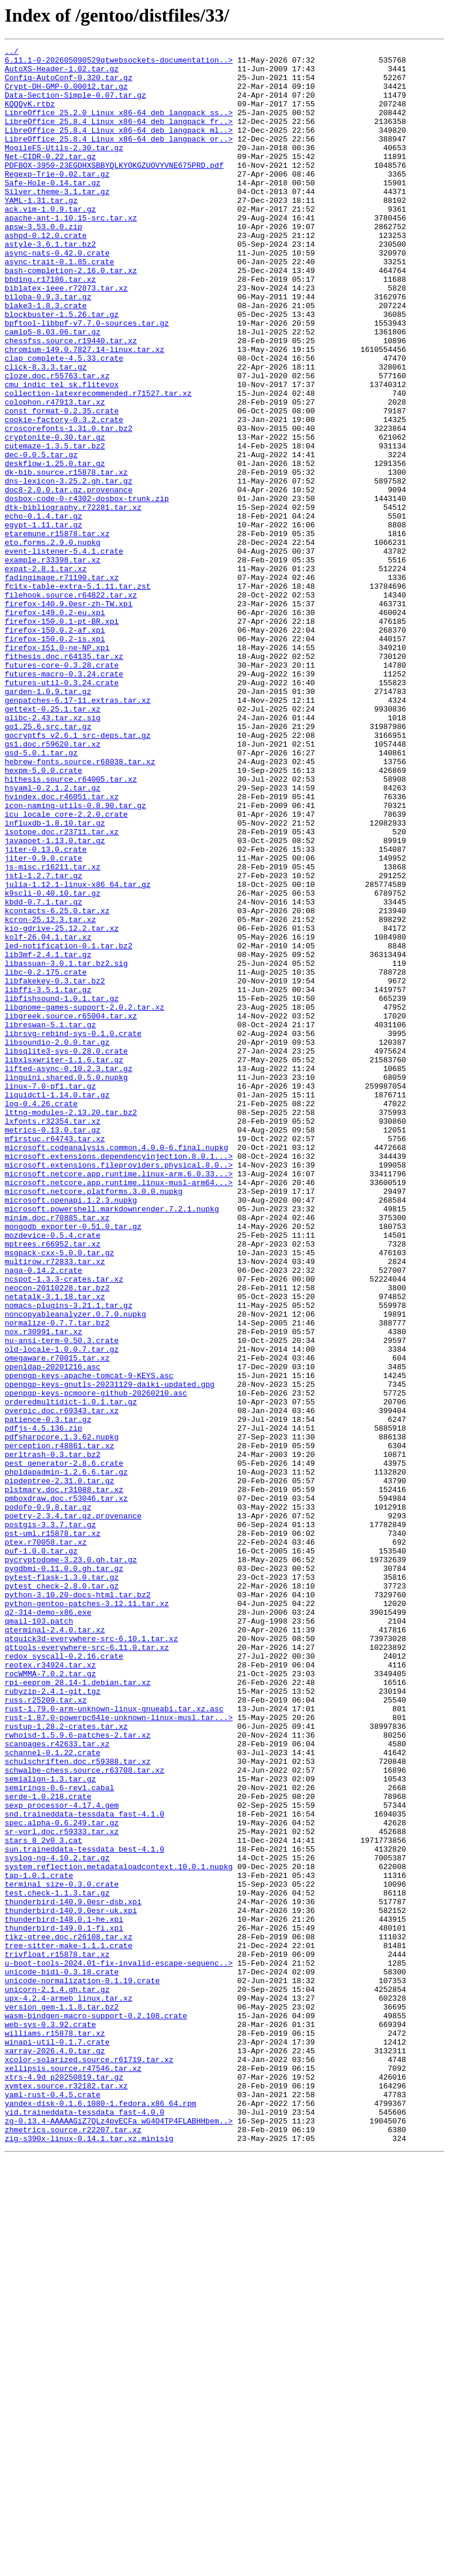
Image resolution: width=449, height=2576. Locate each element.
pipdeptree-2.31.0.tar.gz (59, 1768)
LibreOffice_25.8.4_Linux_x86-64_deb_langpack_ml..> (119, 147)
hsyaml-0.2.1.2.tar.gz (53, 936)
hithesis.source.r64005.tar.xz (71, 926)
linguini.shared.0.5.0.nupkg (66, 1284)
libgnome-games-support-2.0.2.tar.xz (84, 1199)
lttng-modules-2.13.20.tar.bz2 (71, 1326)
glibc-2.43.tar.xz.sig (53, 852)
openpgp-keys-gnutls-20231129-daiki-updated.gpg (110, 1652)
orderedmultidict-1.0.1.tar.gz (71, 1673)
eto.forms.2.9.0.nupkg (53, 642)
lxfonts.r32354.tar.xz (53, 1336)
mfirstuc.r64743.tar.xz (55, 1357)
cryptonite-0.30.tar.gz (55, 515)
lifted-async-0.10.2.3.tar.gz (68, 1273)
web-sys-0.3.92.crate (50, 2420)
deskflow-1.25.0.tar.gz (55, 547)
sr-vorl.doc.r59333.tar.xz (62, 2189)
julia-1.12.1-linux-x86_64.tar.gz (78, 1052)
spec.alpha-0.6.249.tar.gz (62, 2178)
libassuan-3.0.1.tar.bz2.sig (66, 1147)
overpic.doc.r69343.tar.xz (62, 1684)
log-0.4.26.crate (41, 1315)
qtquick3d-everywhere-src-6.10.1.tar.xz (91, 1957)
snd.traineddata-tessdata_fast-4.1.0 (84, 2168)
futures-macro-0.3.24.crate (64, 800)
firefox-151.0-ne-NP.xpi (57, 768)
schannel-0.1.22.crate (53, 2094)
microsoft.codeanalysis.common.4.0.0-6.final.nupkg (116, 1368)
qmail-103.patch (39, 1936)
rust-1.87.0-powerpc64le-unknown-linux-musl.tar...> (119, 2052)
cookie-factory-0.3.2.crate (64, 494)
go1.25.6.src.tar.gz (48, 863)
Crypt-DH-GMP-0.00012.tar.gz (66, 94)
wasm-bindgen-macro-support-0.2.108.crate (96, 2410)
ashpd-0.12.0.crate (46, 273)
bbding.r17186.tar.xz (50, 326)
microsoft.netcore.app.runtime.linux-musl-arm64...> (119, 1410)
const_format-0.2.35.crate (62, 484)
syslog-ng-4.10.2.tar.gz (57, 2220)
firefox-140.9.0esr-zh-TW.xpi (68, 715)
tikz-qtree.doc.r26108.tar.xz (68, 2315)
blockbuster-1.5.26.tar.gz (62, 368)
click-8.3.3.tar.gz (46, 431)
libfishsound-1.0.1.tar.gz (62, 1189)
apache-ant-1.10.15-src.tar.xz (71, 252)
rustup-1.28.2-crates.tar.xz (66, 2062)
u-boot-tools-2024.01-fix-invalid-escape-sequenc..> (119, 2347)
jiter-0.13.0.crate (46, 1010)
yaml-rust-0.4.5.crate (53, 2504)
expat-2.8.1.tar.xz (46, 673)
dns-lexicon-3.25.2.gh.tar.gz (68, 568)
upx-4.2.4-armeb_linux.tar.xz (68, 2389)
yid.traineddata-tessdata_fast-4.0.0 (84, 2525)
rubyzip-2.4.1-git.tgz (53, 2020)
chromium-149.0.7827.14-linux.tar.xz (84, 410)
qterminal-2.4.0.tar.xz (55, 1947)
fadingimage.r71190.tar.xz (62, 684)
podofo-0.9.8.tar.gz (48, 1799)
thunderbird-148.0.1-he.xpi (64, 2294)
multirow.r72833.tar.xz (55, 1505)
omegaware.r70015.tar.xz (57, 1620)
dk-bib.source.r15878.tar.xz (66, 558)
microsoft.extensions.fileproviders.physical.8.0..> (119, 1389)
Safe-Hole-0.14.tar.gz (53, 210)
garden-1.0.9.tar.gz (48, 821)
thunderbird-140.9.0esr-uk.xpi (71, 2283)
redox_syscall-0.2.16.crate (64, 1978)
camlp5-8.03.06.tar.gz (53, 389)
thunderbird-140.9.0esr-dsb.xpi (73, 2273)
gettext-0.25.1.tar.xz (53, 842)
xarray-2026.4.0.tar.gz (55, 2452)
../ (11, 52)
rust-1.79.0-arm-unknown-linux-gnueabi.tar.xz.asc (114, 2041)
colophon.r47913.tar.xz (55, 473)
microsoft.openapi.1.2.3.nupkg (71, 1431)
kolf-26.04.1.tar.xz (48, 1115)
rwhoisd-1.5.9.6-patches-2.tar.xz (78, 2073)
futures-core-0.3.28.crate (62, 789)
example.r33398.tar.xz (53, 663)
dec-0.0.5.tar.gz (41, 536)
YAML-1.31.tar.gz (41, 231)
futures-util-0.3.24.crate (62, 810)
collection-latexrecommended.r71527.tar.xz (98, 463)
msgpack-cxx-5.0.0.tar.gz (59, 1494)
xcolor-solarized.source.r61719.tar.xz (89, 2462)
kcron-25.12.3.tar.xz (50, 1094)
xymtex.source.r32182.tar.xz (66, 2494)
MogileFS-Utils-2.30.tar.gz (64, 168)
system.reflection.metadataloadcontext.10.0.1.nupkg (119, 2231)
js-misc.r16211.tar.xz (53, 1031)
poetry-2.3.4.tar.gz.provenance (73, 1810)
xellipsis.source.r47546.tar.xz (73, 2473)
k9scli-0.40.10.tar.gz (53, 1063)
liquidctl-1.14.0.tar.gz (57, 1305)
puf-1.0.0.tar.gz (41, 1852)
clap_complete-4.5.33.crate (64, 421)
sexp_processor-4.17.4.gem (62, 2157)
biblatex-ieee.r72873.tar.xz (66, 337)
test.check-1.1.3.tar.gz (57, 2262)
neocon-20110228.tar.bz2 (57, 1536)
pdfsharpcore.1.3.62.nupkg (62, 1715)
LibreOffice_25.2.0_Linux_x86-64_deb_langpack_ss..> (119, 126)
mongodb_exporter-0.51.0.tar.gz (73, 1463)
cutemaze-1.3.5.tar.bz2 (55, 526)
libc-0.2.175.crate (46, 1157)
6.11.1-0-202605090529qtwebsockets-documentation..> (119, 63)
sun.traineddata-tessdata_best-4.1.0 (84, 2210)
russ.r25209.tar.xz (46, 2031)
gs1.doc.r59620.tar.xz (53, 884)
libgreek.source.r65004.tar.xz (71, 1210)
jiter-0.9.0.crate (43, 1021)
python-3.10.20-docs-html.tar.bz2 (78, 1905)
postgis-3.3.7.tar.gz (50, 1820)
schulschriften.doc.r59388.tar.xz (78, 2105)
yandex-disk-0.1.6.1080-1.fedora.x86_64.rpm (100, 2515)
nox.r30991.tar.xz (43, 1589)
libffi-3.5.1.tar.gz (48, 1178)
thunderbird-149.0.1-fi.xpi (64, 2304)
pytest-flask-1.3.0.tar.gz (62, 1884)
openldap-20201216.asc (53, 1631)
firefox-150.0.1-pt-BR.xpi (62, 736)
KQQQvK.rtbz (30, 116)
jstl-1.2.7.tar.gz (43, 1042)
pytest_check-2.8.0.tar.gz (62, 1894)
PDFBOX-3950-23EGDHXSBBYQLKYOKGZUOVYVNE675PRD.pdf (114, 189)
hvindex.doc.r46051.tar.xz (62, 947)
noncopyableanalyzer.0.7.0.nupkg (75, 1568)
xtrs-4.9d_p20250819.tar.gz (64, 2483)
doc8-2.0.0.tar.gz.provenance (68, 579)
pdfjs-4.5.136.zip (43, 1705)
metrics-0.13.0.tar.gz (53, 1347)
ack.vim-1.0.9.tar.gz (50, 242)
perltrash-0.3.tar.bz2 (53, 1736)
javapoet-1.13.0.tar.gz (55, 1000)
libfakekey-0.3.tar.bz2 (55, 1168)
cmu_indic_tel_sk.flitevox (62, 452)
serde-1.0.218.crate (48, 2147)
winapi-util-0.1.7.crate (57, 2441)
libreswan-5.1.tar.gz (50, 1221)
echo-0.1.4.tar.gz (43, 610)
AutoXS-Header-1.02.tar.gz (62, 73)
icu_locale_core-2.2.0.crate (66, 968)
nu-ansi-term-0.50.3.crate (62, 1599)
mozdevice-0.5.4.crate (53, 1473)
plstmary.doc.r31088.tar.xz (64, 1778)
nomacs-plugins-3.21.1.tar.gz (68, 1557)
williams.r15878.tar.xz (55, 2431)
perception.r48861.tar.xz (59, 1726)
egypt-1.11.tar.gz (43, 621)
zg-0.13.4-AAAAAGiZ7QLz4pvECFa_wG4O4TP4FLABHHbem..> (119, 2536)
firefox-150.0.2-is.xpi (55, 757)
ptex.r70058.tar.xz (46, 1841)
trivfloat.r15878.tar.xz (57, 2336)
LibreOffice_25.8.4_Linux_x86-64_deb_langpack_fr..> (119, 137)
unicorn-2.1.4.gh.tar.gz (57, 2378)
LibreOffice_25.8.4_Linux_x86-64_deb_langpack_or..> (119, 158)
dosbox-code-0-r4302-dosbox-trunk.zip (87, 589)
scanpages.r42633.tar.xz (57, 2083)
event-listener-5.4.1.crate (64, 652)
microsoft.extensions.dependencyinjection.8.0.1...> (119, 1378)
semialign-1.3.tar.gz (50, 2126)
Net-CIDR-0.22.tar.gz (50, 179)
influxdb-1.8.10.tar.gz (55, 978)
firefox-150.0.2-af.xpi (55, 747)
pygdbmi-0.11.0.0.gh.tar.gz (64, 1873)
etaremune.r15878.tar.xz (57, 631)
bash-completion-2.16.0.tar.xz (71, 315)
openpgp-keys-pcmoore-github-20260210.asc (96, 1663)
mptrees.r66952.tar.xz (53, 1484)
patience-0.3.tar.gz (48, 1694)
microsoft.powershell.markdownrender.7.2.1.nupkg (112, 1442)
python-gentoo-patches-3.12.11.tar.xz (87, 1915)
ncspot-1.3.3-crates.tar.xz (64, 1526)
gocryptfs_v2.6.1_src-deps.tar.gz (78, 873)
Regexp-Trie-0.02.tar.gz (57, 200)
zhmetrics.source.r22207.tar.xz (73, 2547)
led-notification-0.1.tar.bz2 (68, 1126)
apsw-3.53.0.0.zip (43, 263)
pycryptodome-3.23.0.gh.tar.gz (71, 1862)
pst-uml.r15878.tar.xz (53, 1831)
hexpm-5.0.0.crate (43, 915)
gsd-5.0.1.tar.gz (41, 894)
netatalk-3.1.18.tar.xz (55, 1547)
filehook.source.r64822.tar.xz (71, 705)
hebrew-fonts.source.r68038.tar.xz (80, 905)
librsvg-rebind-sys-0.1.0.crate (73, 1231)
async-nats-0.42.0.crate (57, 294)
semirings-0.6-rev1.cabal (59, 2136)
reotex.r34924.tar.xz (50, 1989)
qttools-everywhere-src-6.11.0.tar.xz (87, 1968)
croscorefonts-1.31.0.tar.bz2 (68, 505)
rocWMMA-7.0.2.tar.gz (50, 1999)
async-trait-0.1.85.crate (59, 305)
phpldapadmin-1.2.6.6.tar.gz (66, 1757)
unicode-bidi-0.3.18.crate (62, 2357)
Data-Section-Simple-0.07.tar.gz (75, 105)
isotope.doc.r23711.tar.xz (62, 989)
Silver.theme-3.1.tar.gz (57, 221)
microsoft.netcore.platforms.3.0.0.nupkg (93, 1420)
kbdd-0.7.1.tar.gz (43, 1073)
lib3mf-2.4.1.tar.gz (48, 1136)
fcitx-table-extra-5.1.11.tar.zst (78, 694)
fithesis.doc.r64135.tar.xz (64, 779)
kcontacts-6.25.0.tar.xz (57, 1084)
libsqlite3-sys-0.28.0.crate (66, 1252)
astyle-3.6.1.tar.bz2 (50, 284)
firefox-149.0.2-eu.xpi (55, 726)
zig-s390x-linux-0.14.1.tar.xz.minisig (89, 2557)
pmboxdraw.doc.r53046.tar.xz (66, 1789)
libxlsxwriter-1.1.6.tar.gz (64, 1263)
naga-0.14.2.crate (43, 1515)
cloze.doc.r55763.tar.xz (57, 442)
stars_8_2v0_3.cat (43, 2199)
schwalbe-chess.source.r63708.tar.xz (84, 2115)
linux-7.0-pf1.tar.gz (50, 1294)
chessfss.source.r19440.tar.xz (71, 400)
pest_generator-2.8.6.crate (64, 1747)
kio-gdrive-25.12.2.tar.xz (62, 1105)
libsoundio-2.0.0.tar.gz (57, 1242)
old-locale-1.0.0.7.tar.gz (62, 1610)
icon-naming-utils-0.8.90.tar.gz (75, 957)
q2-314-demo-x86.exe (48, 1926)
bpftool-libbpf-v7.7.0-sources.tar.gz (87, 379)
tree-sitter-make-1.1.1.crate (68, 2326)
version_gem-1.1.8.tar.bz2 (62, 2399)
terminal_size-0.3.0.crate (62, 2252)
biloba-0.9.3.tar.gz (48, 347)
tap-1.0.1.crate (39, 2241)
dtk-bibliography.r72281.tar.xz (73, 600)
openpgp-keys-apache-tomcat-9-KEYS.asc (89, 1641)
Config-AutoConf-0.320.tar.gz (68, 84)
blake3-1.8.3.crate (46, 358)
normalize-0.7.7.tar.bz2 (57, 1578)
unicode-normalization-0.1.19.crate (82, 2368)
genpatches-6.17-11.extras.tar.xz (78, 831)
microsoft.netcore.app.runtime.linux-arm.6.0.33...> (119, 1399)
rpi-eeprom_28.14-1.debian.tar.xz (78, 2010)
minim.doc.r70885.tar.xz (57, 1452)
